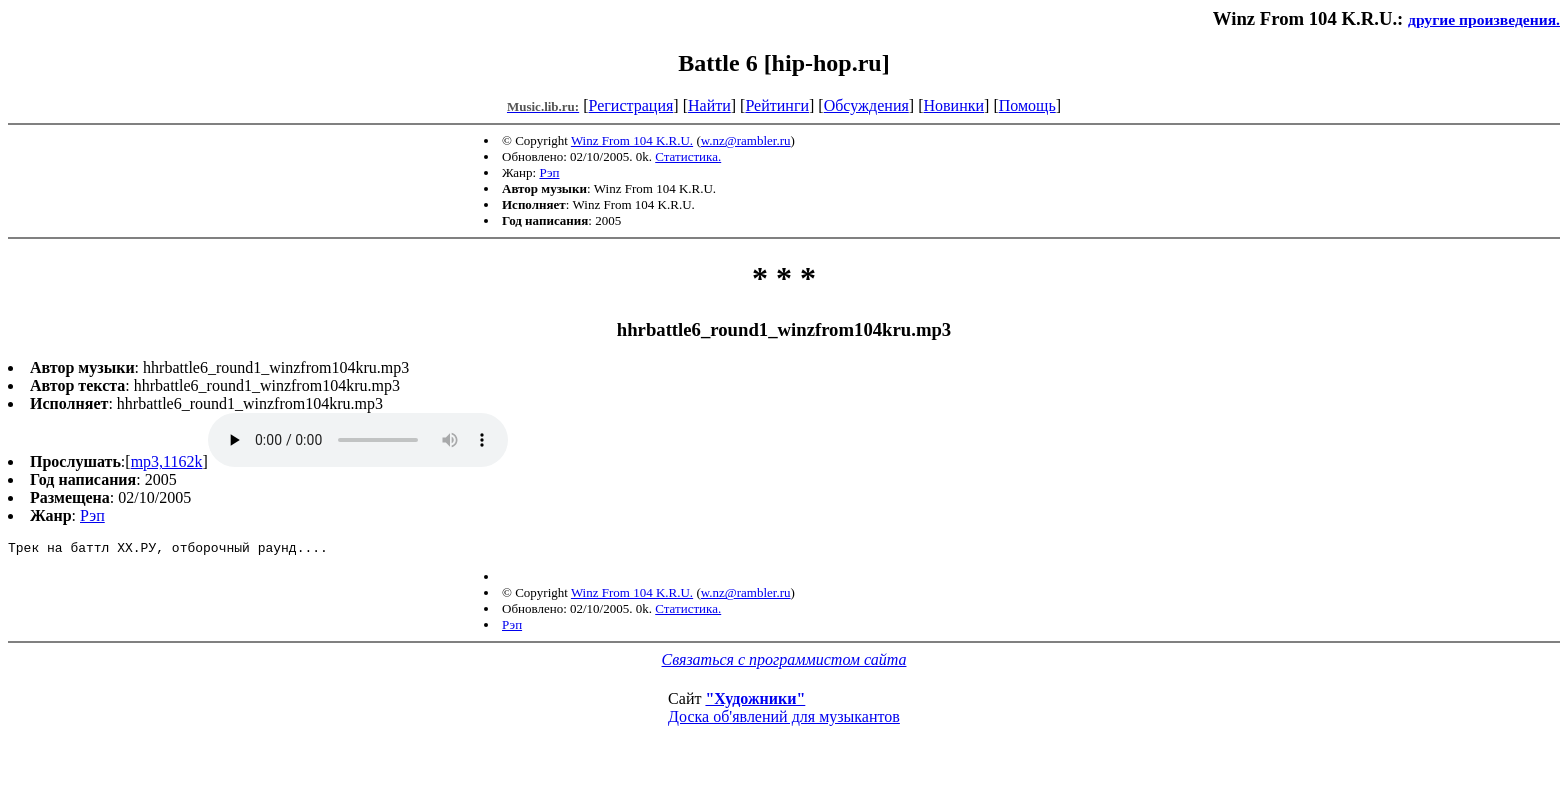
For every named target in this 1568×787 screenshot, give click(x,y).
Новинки (953, 105)
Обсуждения (866, 105)
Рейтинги (777, 105)
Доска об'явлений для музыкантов (784, 719)
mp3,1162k (167, 461)
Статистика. (688, 156)
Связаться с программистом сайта (784, 662)
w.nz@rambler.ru (746, 140)
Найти (709, 105)
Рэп (549, 172)
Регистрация (631, 105)
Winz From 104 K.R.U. (632, 140)
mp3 (358, 440)
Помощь (1027, 105)
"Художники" (755, 701)
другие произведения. (1484, 19)
